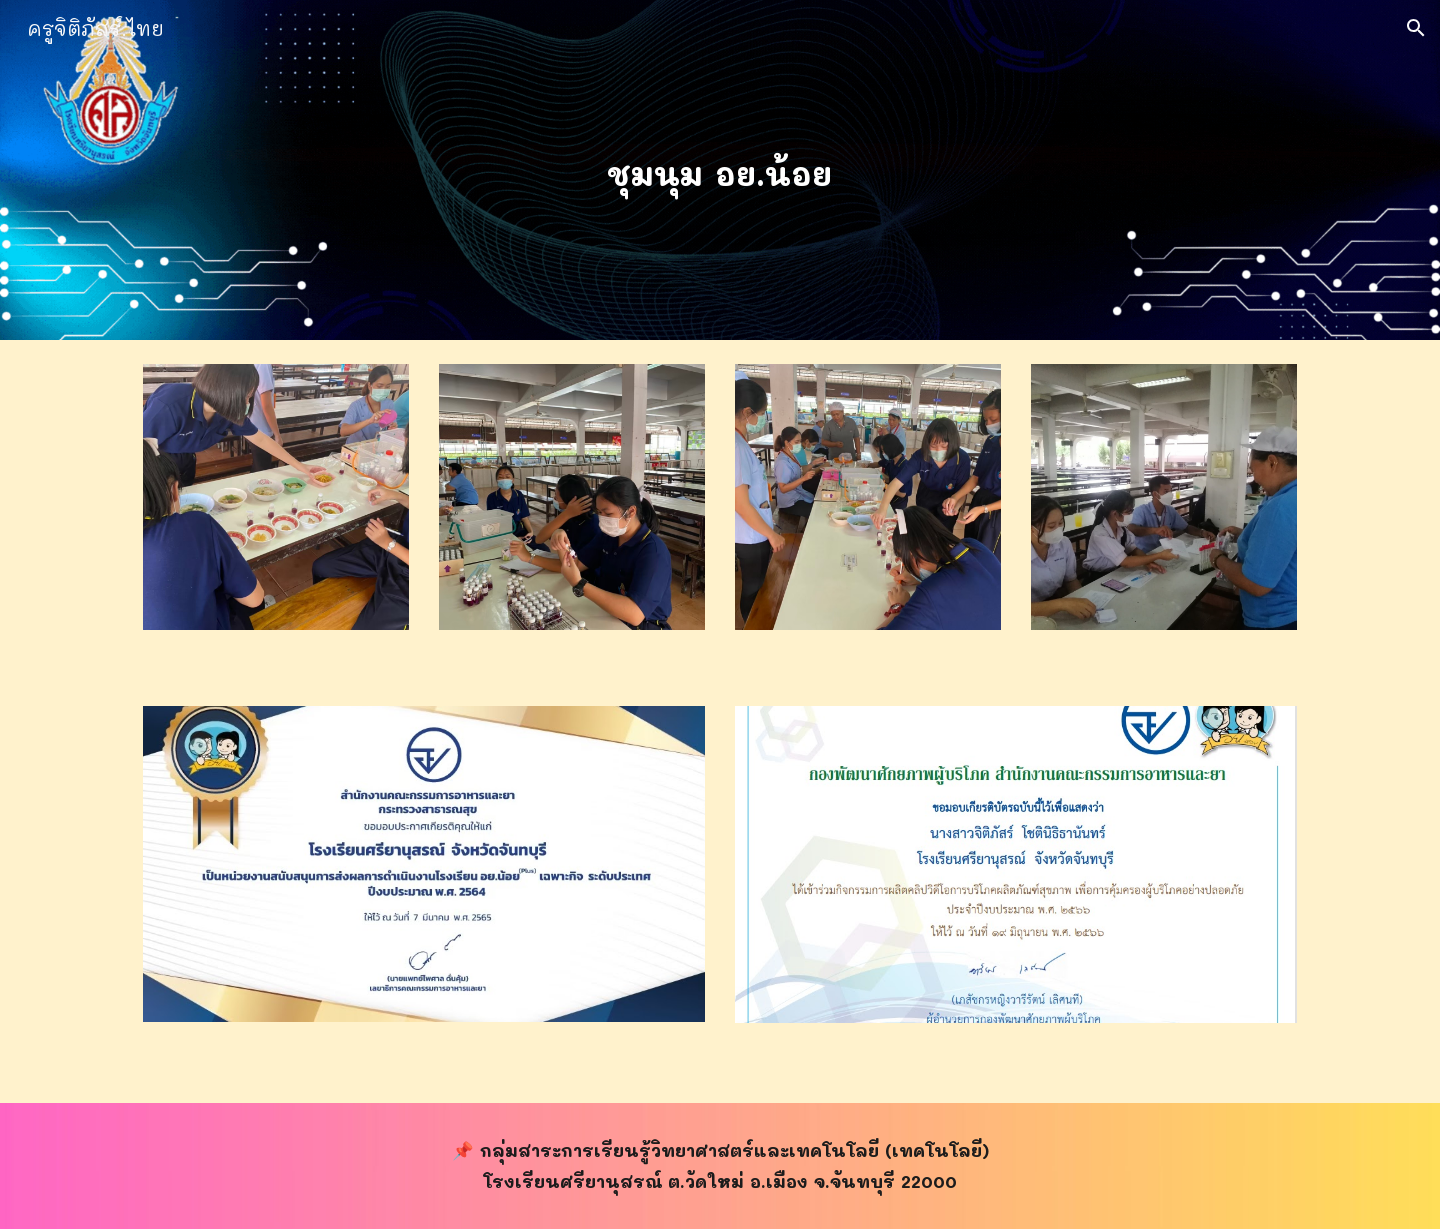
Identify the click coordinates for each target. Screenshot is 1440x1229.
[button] (1416, 28)
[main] (720, 170)
